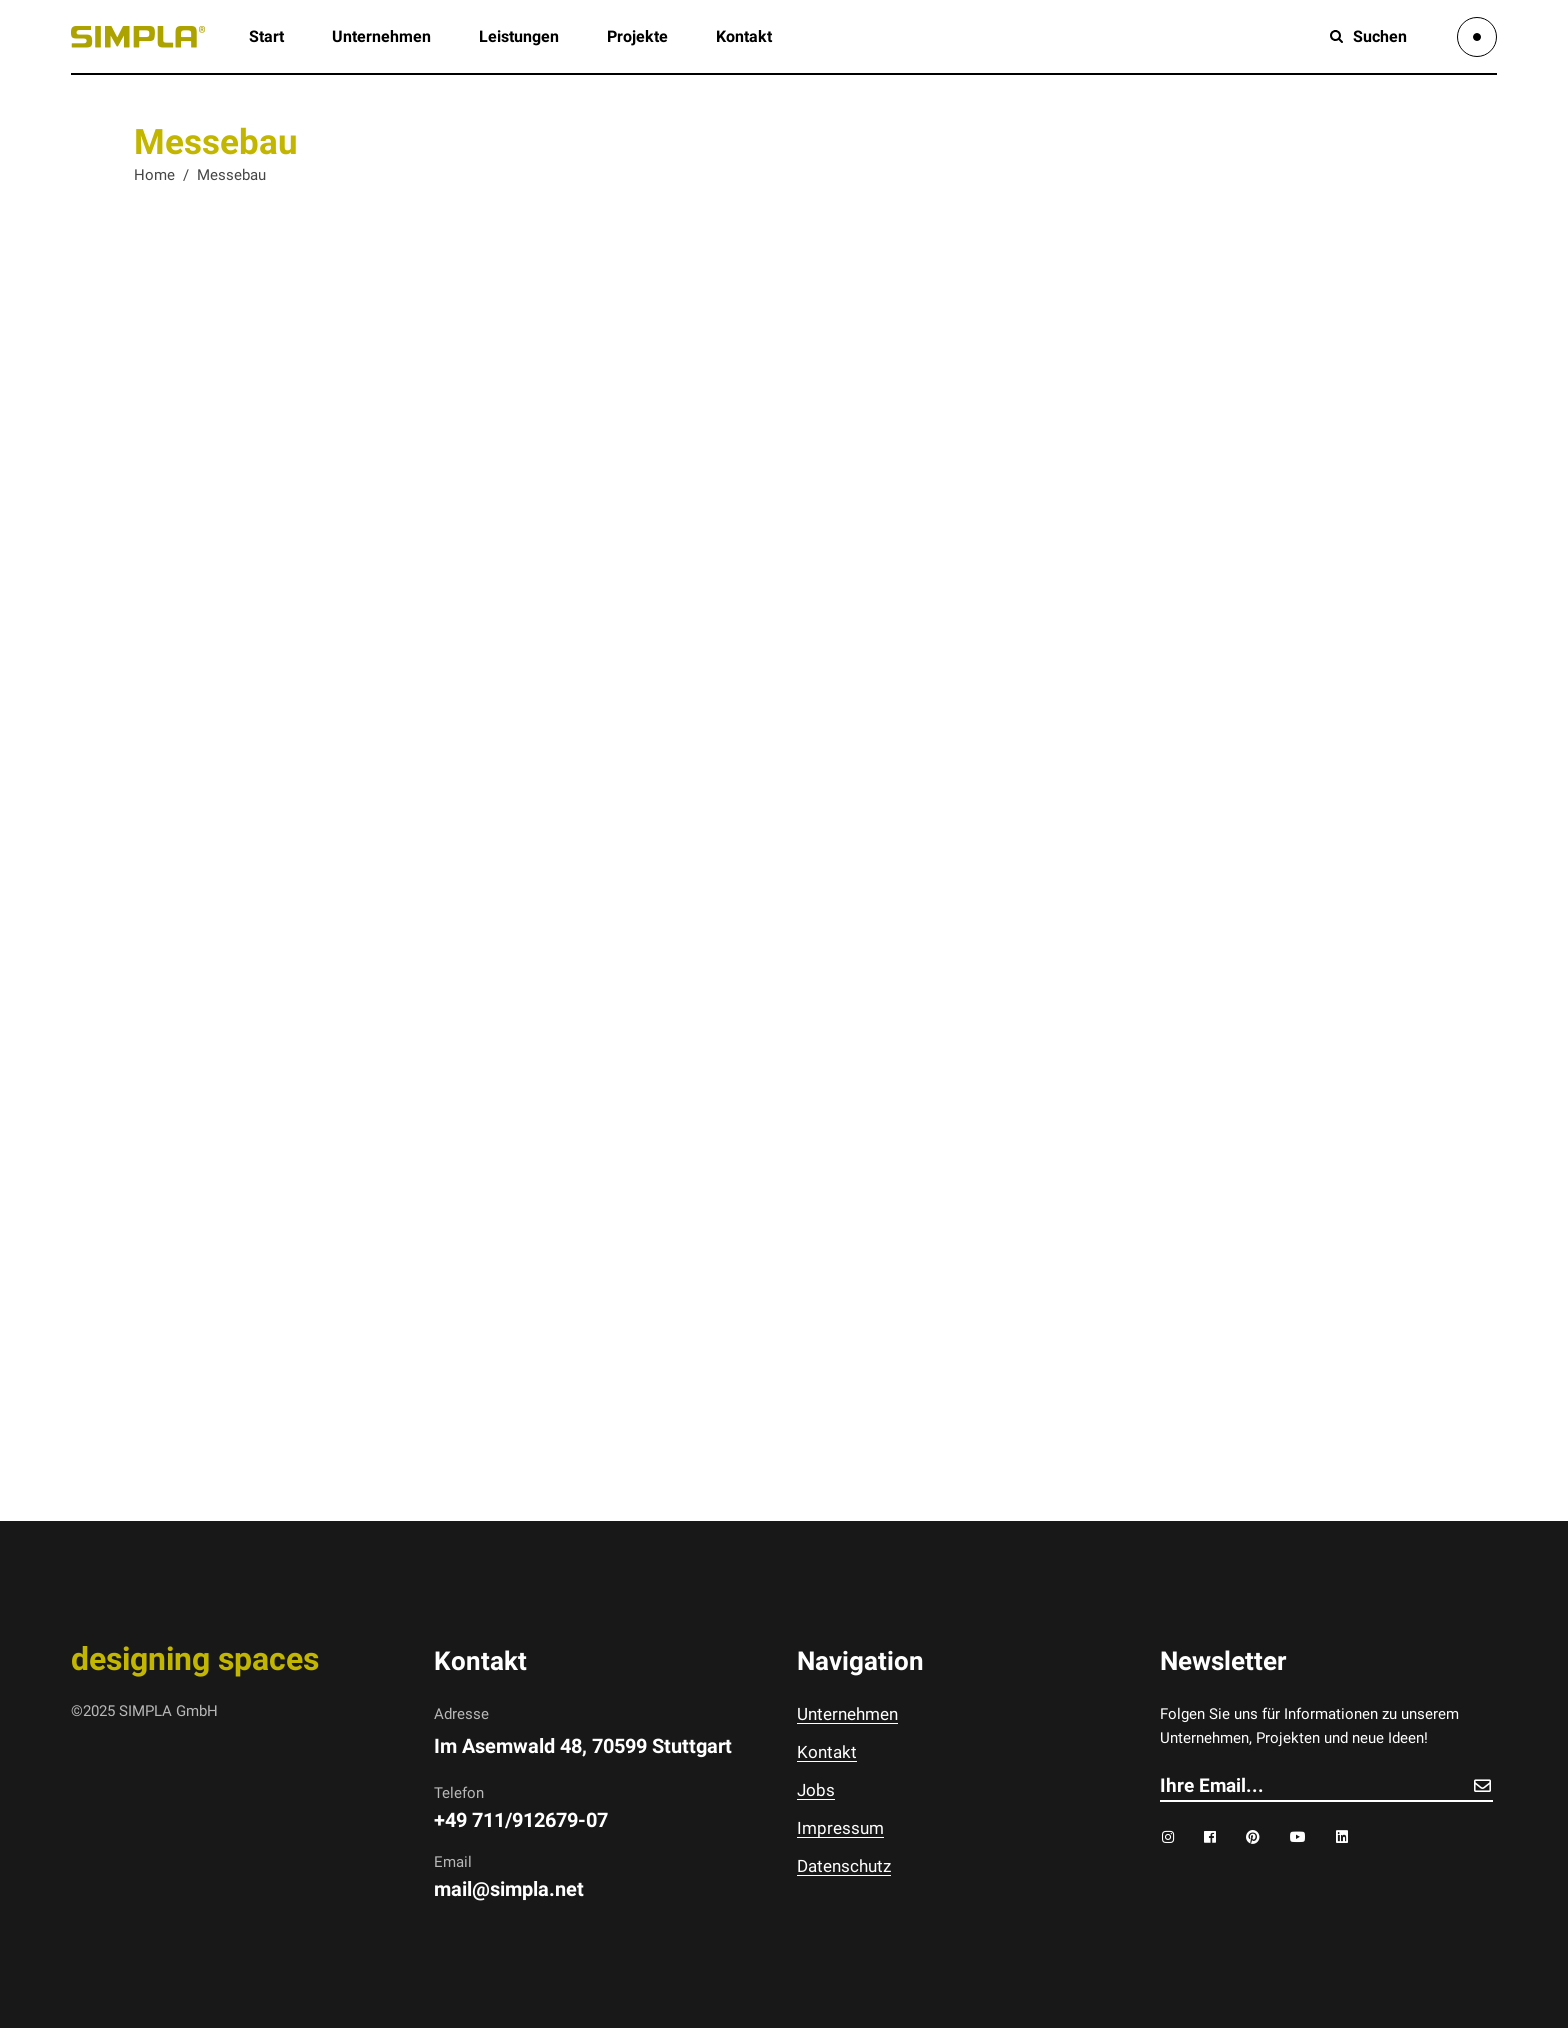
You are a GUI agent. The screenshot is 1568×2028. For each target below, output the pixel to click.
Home (154, 175)
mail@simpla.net (509, 1889)
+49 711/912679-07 (521, 1820)
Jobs (816, 1790)
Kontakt (827, 1752)
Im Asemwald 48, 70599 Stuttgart (583, 1746)
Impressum (840, 1828)
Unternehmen (847, 1714)
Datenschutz (844, 1866)
